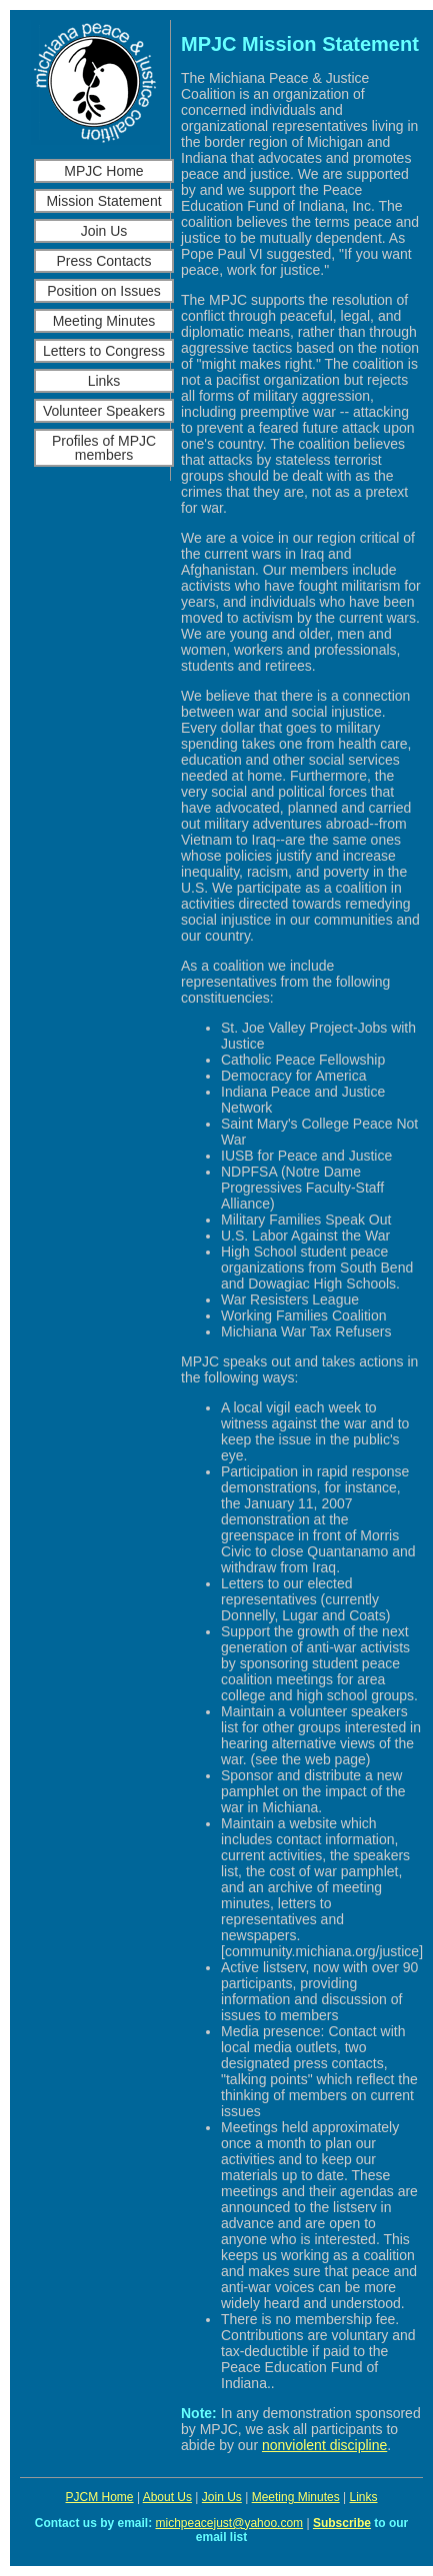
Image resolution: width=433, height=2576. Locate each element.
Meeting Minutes (104, 321)
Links (104, 381)
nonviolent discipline (324, 2445)
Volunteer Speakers (104, 411)
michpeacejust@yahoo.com (230, 2523)
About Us (167, 2497)
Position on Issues (104, 291)
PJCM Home (100, 2497)
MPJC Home (103, 171)
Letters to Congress (104, 351)
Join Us (104, 231)
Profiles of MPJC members (104, 448)
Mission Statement (103, 201)
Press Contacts (104, 261)
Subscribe (342, 2523)
